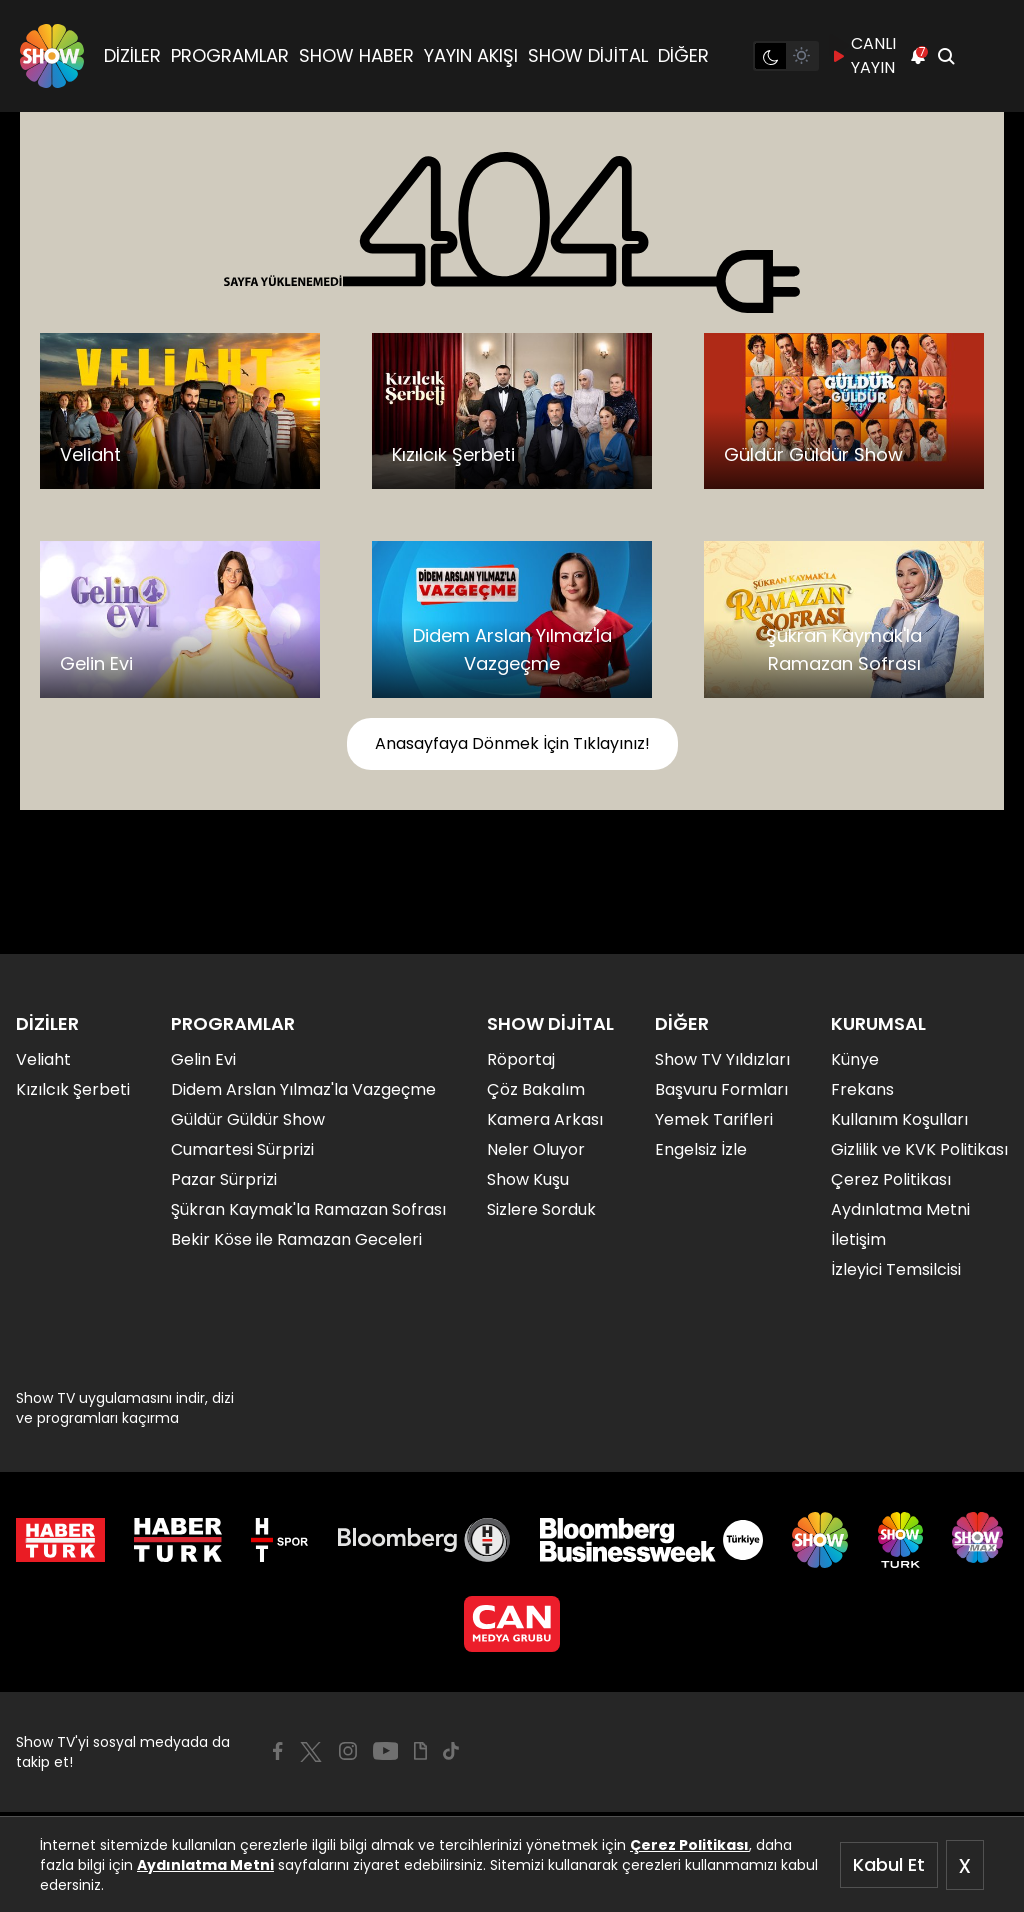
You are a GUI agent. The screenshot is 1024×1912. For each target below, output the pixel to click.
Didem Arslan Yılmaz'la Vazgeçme (303, 1089)
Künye (855, 1059)
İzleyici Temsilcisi (896, 1269)
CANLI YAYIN (863, 55)
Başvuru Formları (721, 1089)
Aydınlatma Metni (205, 1865)
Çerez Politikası (689, 1845)
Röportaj (521, 1059)
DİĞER (683, 55)
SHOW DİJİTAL (588, 55)
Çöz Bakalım (536, 1089)
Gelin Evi (203, 1059)
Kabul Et (889, 1864)
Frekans (862, 1089)
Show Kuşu (528, 1179)
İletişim (858, 1239)
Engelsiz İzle (701, 1149)
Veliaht (43, 1059)
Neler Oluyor (536, 1149)
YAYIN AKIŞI (471, 55)
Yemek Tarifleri (714, 1119)
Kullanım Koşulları (899, 1119)
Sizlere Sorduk (541, 1209)
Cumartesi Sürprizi (242, 1149)
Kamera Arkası (545, 1119)
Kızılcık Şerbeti (73, 1089)
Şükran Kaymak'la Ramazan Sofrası (308, 1209)
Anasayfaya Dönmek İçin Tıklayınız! (512, 743)
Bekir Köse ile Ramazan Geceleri (296, 1239)
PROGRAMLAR (230, 55)
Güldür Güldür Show (248, 1119)
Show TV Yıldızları (722, 1059)
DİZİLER (132, 55)
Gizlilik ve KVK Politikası (919, 1149)
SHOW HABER (356, 55)
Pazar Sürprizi (224, 1179)
